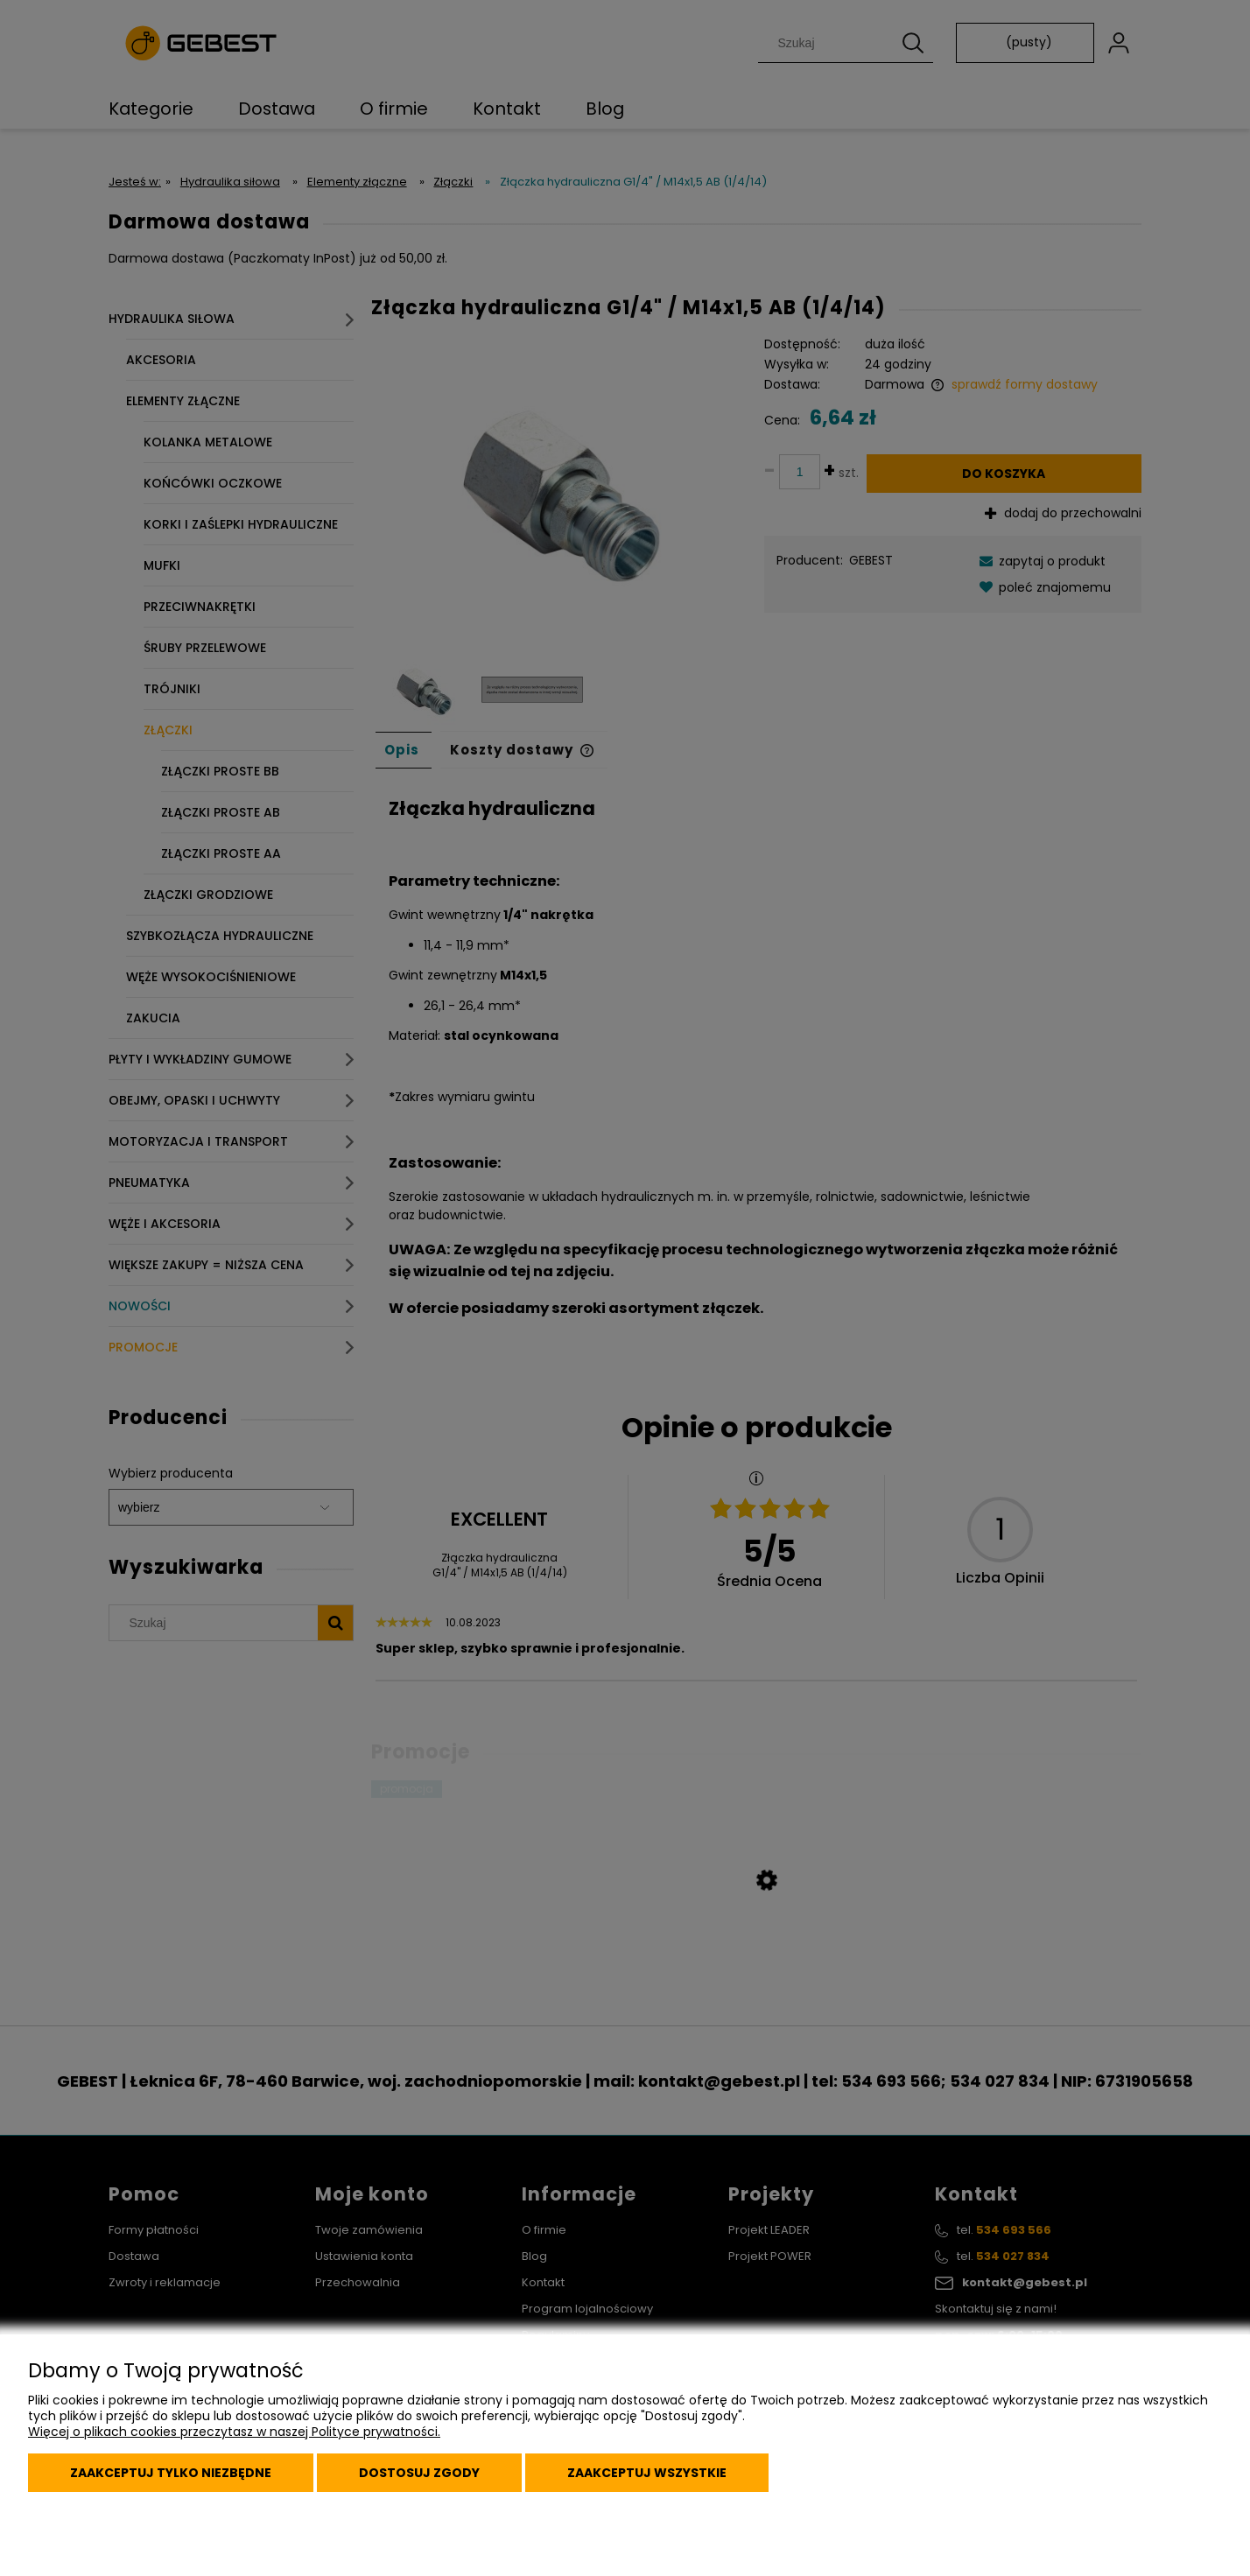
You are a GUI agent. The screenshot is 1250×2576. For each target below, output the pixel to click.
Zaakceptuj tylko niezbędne (170, 2472)
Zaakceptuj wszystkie (647, 2472)
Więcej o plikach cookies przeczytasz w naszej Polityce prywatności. (234, 2431)
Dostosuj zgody (419, 2472)
